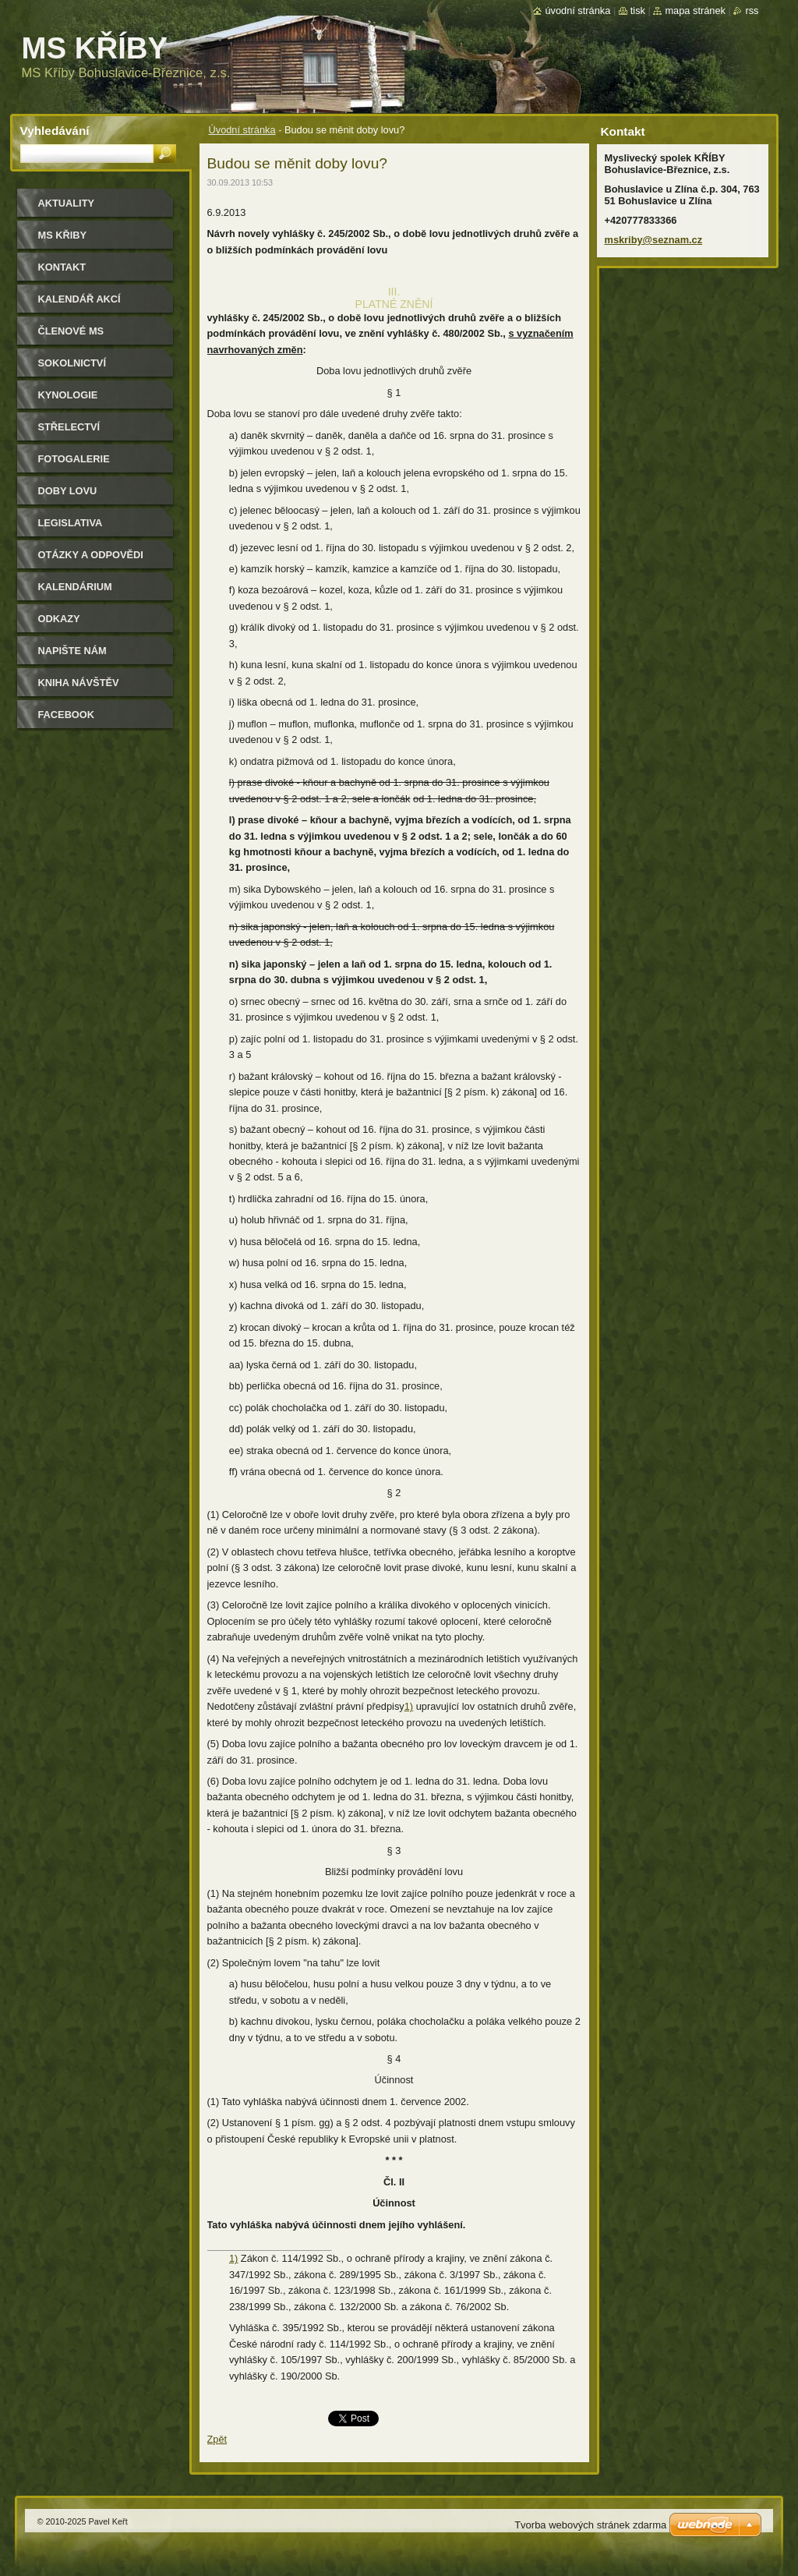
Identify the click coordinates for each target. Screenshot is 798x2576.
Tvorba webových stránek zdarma (590, 2525)
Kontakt (62, 267)
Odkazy (59, 619)
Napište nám (72, 650)
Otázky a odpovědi (90, 555)
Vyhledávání (55, 130)
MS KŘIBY (62, 235)
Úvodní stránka (242, 130)
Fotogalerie (74, 459)
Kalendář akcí (79, 299)
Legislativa (70, 523)
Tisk (637, 10)
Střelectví (69, 427)
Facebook (66, 714)
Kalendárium (75, 587)
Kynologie (68, 395)
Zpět (217, 2439)
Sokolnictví (72, 363)
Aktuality (66, 203)
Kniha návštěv (78, 682)
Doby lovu (67, 491)
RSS (751, 10)
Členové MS (71, 331)
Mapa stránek (695, 10)
